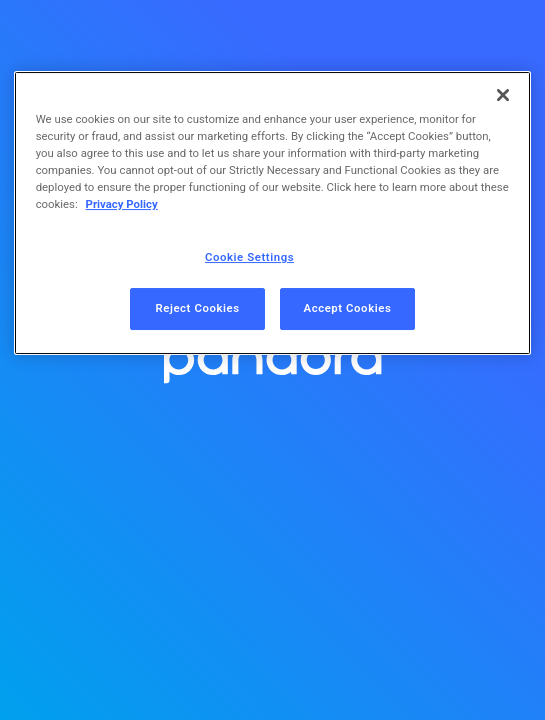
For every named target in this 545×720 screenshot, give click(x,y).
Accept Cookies (348, 308)
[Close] (503, 95)
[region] (273, 213)
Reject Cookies (197, 308)
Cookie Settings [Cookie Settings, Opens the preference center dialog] (249, 257)
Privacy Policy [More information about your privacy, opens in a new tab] (122, 204)
